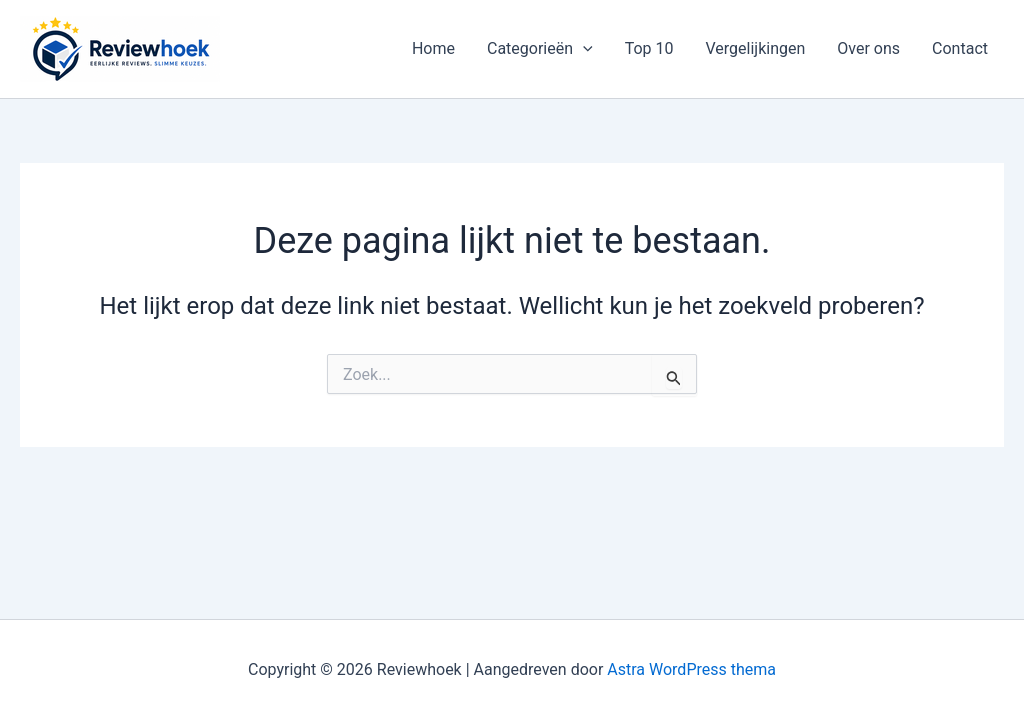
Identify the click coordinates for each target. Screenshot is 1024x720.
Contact (960, 48)
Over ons (868, 48)
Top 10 (649, 48)
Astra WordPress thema (691, 669)
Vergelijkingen (756, 48)
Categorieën (540, 49)
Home (433, 48)
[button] (583, 49)
